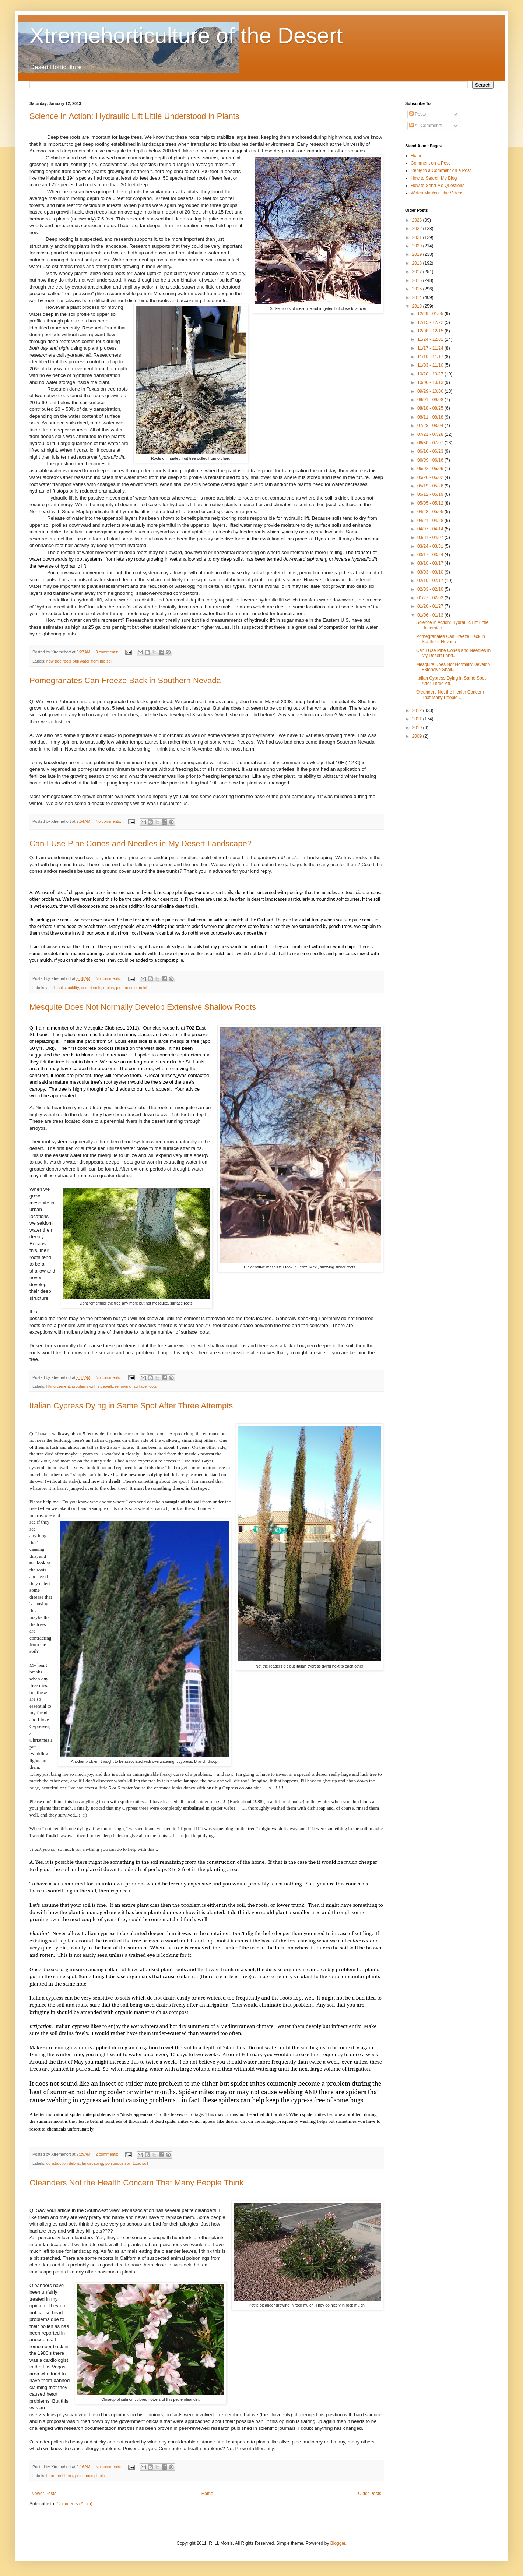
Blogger (337, 2543)
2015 (417, 289)
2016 (417, 280)
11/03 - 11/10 (431, 365)
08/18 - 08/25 (431, 408)
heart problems (59, 2475)
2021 (417, 237)
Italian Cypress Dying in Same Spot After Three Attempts (131, 1405)
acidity (73, 987)
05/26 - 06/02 (431, 477)
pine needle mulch (132, 987)
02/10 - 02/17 (431, 580)
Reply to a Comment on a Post (441, 170)
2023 (417, 220)
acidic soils (56, 987)
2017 (417, 271)
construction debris (63, 2163)
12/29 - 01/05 (431, 313)
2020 (417, 245)
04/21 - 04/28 (431, 520)
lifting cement (58, 1386)
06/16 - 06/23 (431, 451)
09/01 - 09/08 (431, 399)
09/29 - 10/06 (431, 391)
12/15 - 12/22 (431, 322)
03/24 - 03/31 (431, 546)
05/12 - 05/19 (431, 494)
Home (207, 2493)
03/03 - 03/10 (431, 572)
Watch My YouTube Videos (437, 192)
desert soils (91, 987)
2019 (417, 254)
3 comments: (107, 652)
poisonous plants (90, 2475)
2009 (417, 736)
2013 (417, 306)
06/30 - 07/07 (431, 442)
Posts (417, 114)
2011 (417, 718)
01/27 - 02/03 (431, 597)
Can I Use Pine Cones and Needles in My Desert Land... (453, 653)
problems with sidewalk (92, 1386)
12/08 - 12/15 (431, 331)
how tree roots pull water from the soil (79, 661)
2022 (417, 228)
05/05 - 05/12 (431, 503)
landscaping (92, 2163)
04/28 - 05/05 (431, 511)
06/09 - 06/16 (431, 460)
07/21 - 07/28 (431, 434)
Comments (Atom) (74, 2503)
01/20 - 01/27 (431, 606)
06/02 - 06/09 (431, 468)
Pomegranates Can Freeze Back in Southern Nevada (125, 680)
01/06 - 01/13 (431, 615)
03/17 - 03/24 (431, 554)
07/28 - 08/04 (431, 425)
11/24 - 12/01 (431, 339)
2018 (417, 263)
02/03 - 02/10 (431, 589)
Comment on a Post (430, 163)
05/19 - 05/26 (431, 485)
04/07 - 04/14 (431, 529)
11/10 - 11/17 (431, 356)
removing (123, 1386)
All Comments (425, 125)
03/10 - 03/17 (431, 563)
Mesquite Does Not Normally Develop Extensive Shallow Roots (142, 1007)
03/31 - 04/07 (431, 537)
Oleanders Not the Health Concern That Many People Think (136, 2182)
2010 (417, 727)
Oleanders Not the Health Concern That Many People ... (450, 694)
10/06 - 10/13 (431, 382)
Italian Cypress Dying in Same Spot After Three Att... (451, 680)
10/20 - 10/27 (431, 374)
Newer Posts (43, 2493)
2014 (417, 297)
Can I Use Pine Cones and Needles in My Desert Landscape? (140, 843)
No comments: (108, 821)
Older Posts (369, 2493)
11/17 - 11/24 (431, 348)
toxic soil (140, 2163)
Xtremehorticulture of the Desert (186, 35)
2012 (417, 710)
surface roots (145, 1386)
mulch (108, 987)
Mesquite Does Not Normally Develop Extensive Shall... (453, 667)
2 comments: (107, 2154)
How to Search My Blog (434, 178)
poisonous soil (117, 2163)
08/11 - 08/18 (431, 417)
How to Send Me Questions (437, 185)
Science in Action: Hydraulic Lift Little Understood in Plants (134, 116)
